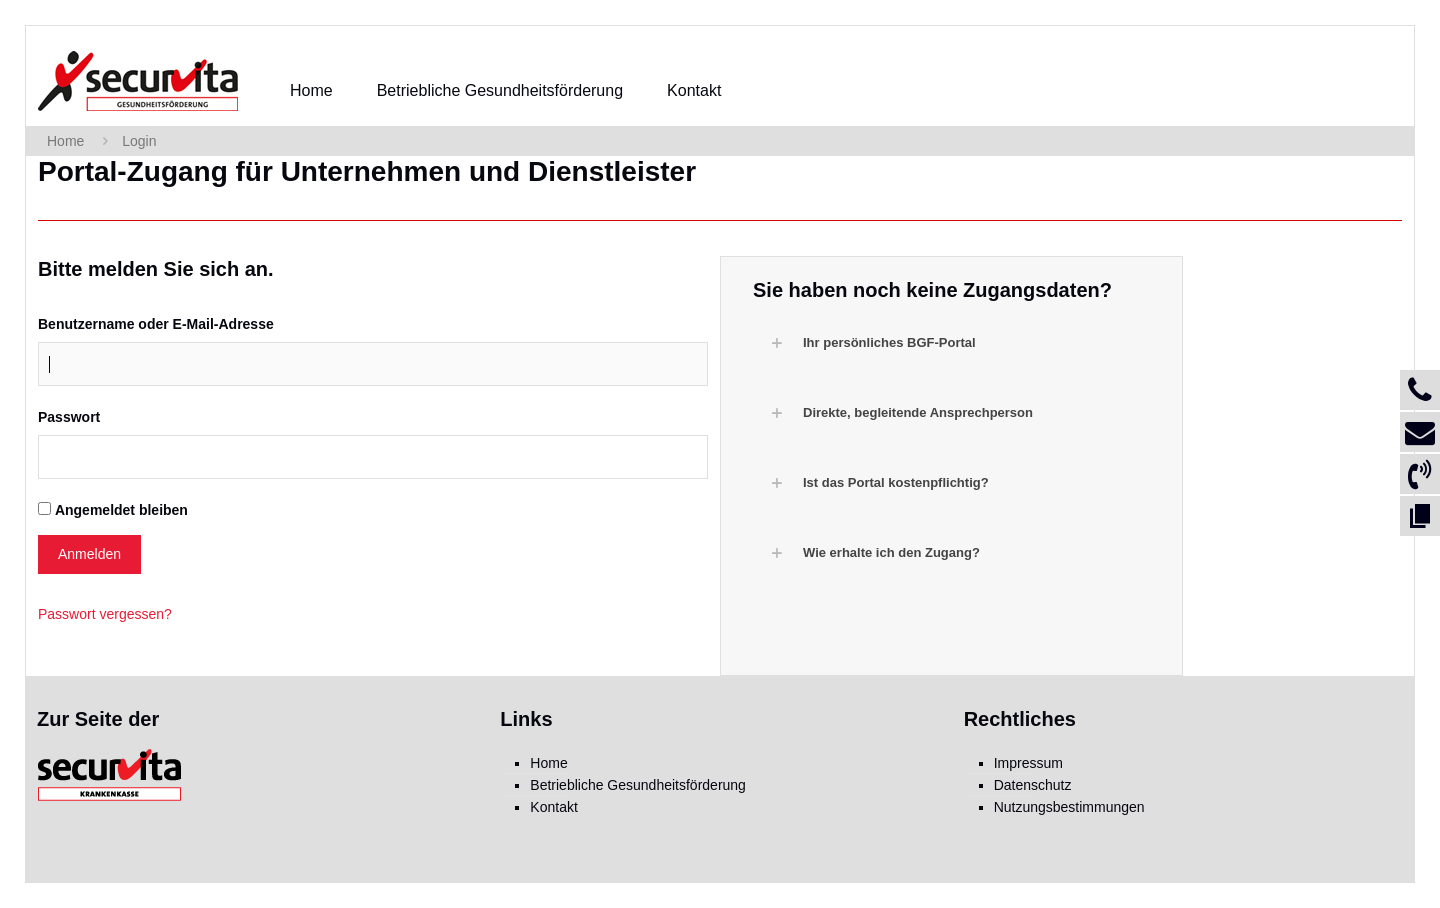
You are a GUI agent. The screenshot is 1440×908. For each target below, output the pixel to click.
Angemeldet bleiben (121, 510)
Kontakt (553, 807)
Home (65, 141)
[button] (961, 343)
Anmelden (89, 554)
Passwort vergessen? (105, 614)
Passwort (69, 417)
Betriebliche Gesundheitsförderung (638, 785)
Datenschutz (1033, 785)
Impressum (1028, 763)
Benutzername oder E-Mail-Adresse (156, 324)
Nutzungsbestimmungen (1069, 807)
